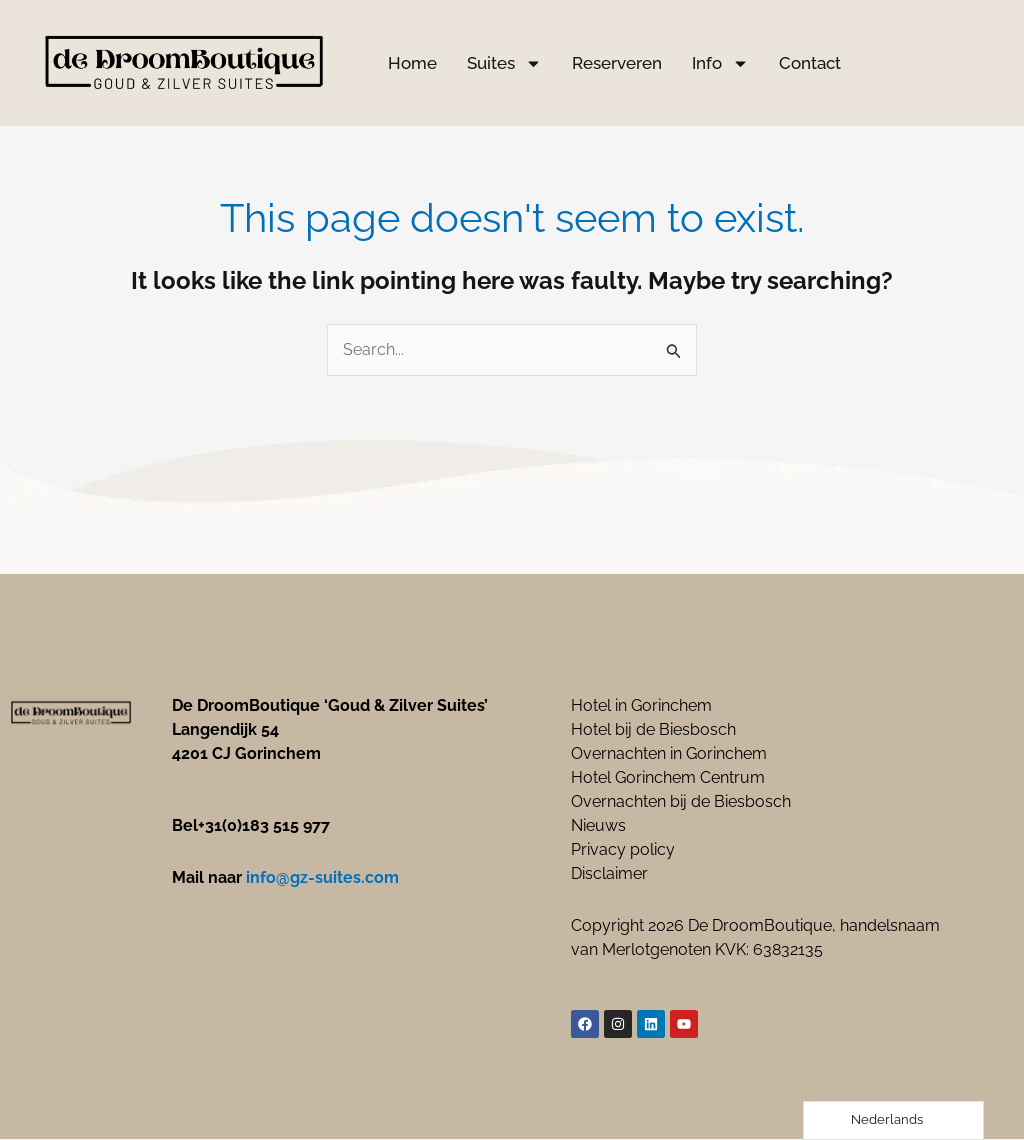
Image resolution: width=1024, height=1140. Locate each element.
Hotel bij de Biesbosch (653, 730)
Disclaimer (609, 874)
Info (720, 63)
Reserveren (617, 63)
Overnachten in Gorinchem (669, 754)
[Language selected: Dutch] (893, 1120)
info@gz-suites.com (322, 878)
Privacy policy (623, 850)
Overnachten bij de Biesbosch (681, 802)
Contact (810, 63)
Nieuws (598, 826)
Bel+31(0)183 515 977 (251, 826)
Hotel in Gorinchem (641, 706)
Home (412, 63)
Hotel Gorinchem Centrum (668, 778)
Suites (504, 63)
